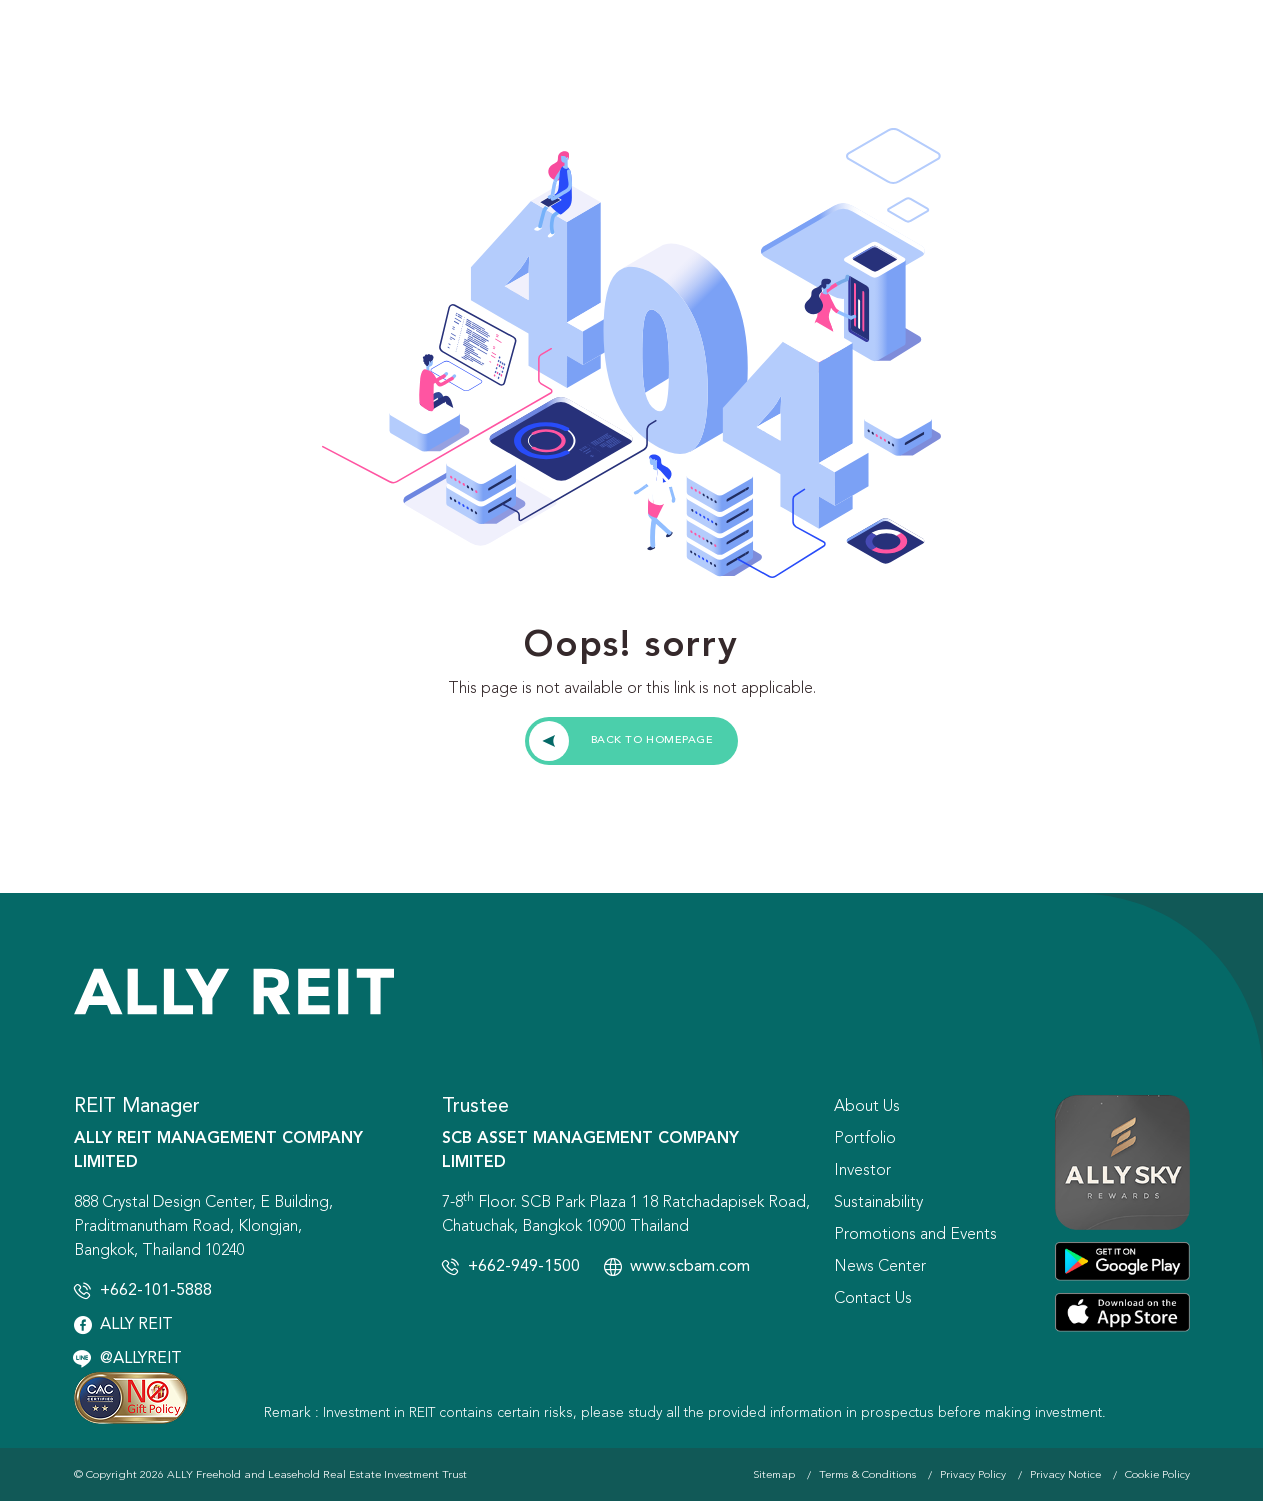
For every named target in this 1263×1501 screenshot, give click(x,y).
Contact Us (873, 1299)
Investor (862, 1171)
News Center (880, 1267)
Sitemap (774, 1475)
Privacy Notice (1065, 1475)
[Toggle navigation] (1211, 50)
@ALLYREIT (141, 1359)
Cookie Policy (1157, 1475)
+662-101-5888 (156, 1291)
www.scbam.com (690, 1267)
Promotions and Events (915, 1235)
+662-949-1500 (524, 1267)
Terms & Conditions (867, 1475)
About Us (867, 1107)
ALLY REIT (136, 1325)
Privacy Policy (973, 1475)
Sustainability (878, 1203)
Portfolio (865, 1139)
